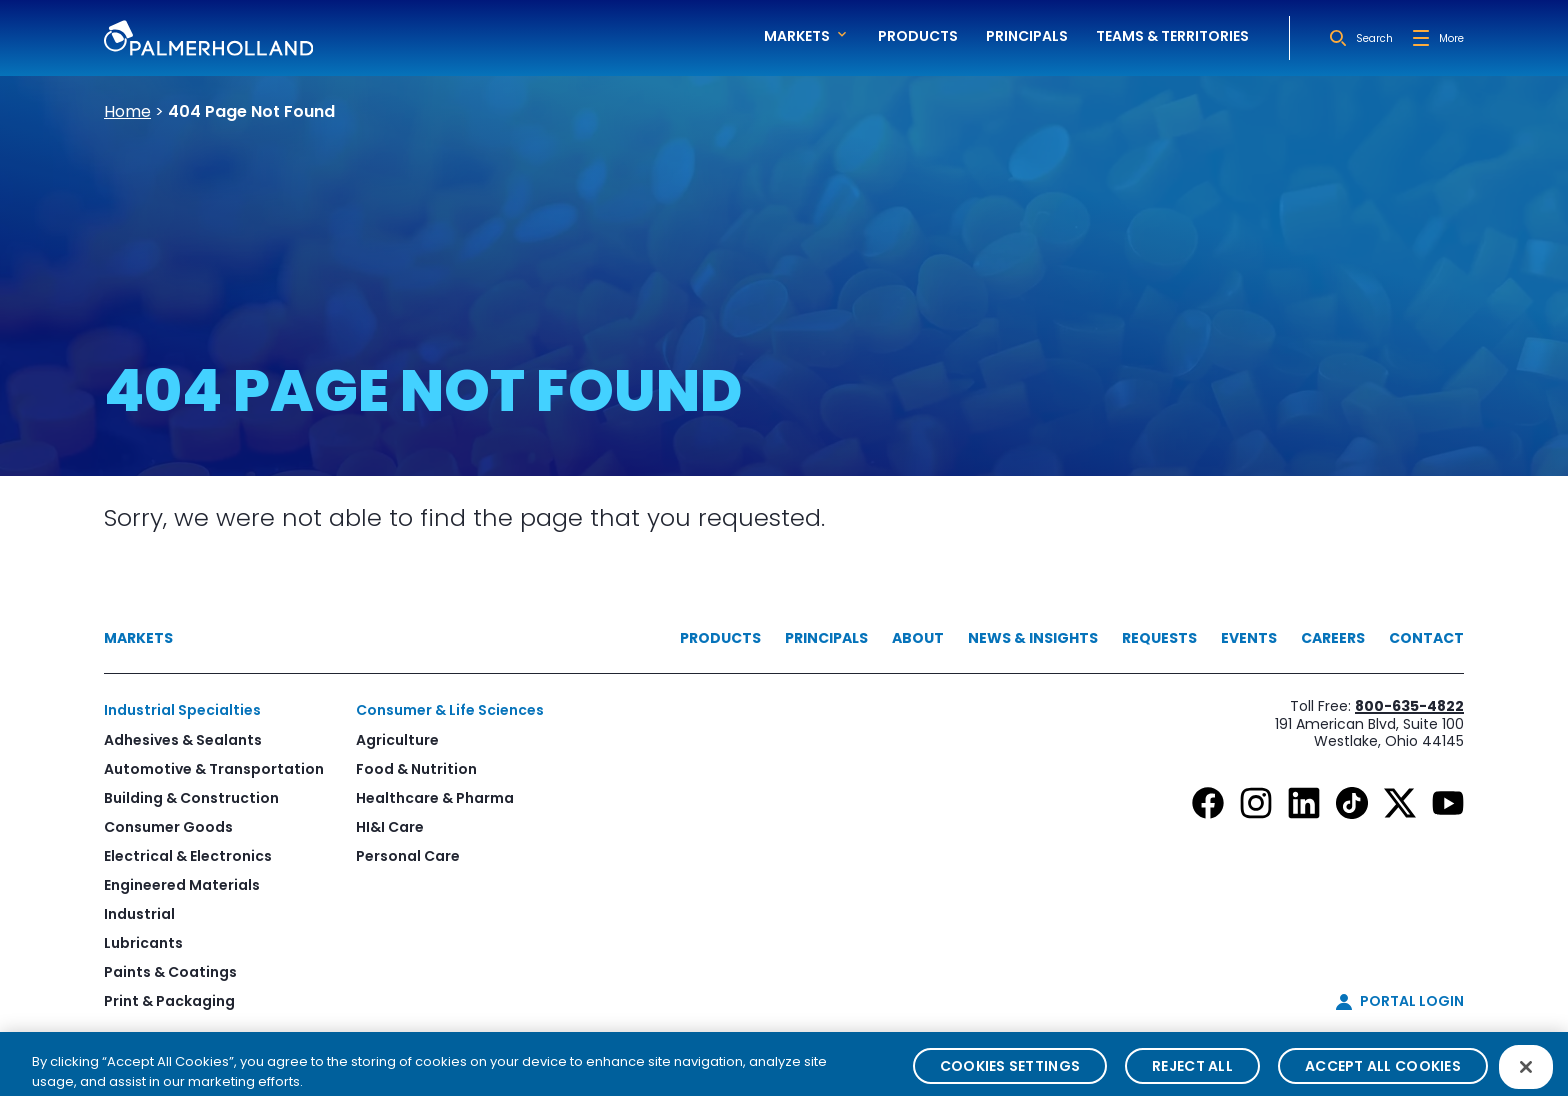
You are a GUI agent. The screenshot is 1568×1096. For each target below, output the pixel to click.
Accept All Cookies (1383, 1076)
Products (918, 36)
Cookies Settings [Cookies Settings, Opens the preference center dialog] (1010, 1076)
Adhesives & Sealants (183, 740)
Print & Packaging (169, 1001)
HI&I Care (390, 827)
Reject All (1192, 1076)
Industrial (139, 914)
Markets (138, 638)
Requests (1159, 638)
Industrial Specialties (182, 710)
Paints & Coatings (170, 972)
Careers (1333, 638)
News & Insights (1033, 638)
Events (1249, 638)
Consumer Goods (168, 827)
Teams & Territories (1172, 36)
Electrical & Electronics (188, 856)
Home (127, 111)
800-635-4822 (1409, 706)
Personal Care (408, 856)
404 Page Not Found (251, 111)
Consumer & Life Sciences (450, 710)
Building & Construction (191, 798)
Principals (1027, 36)
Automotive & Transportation (214, 769)
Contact (1426, 638)
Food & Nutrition (416, 769)
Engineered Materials (182, 885)
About (918, 638)
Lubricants (143, 943)
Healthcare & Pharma (435, 798)
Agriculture (397, 740)
